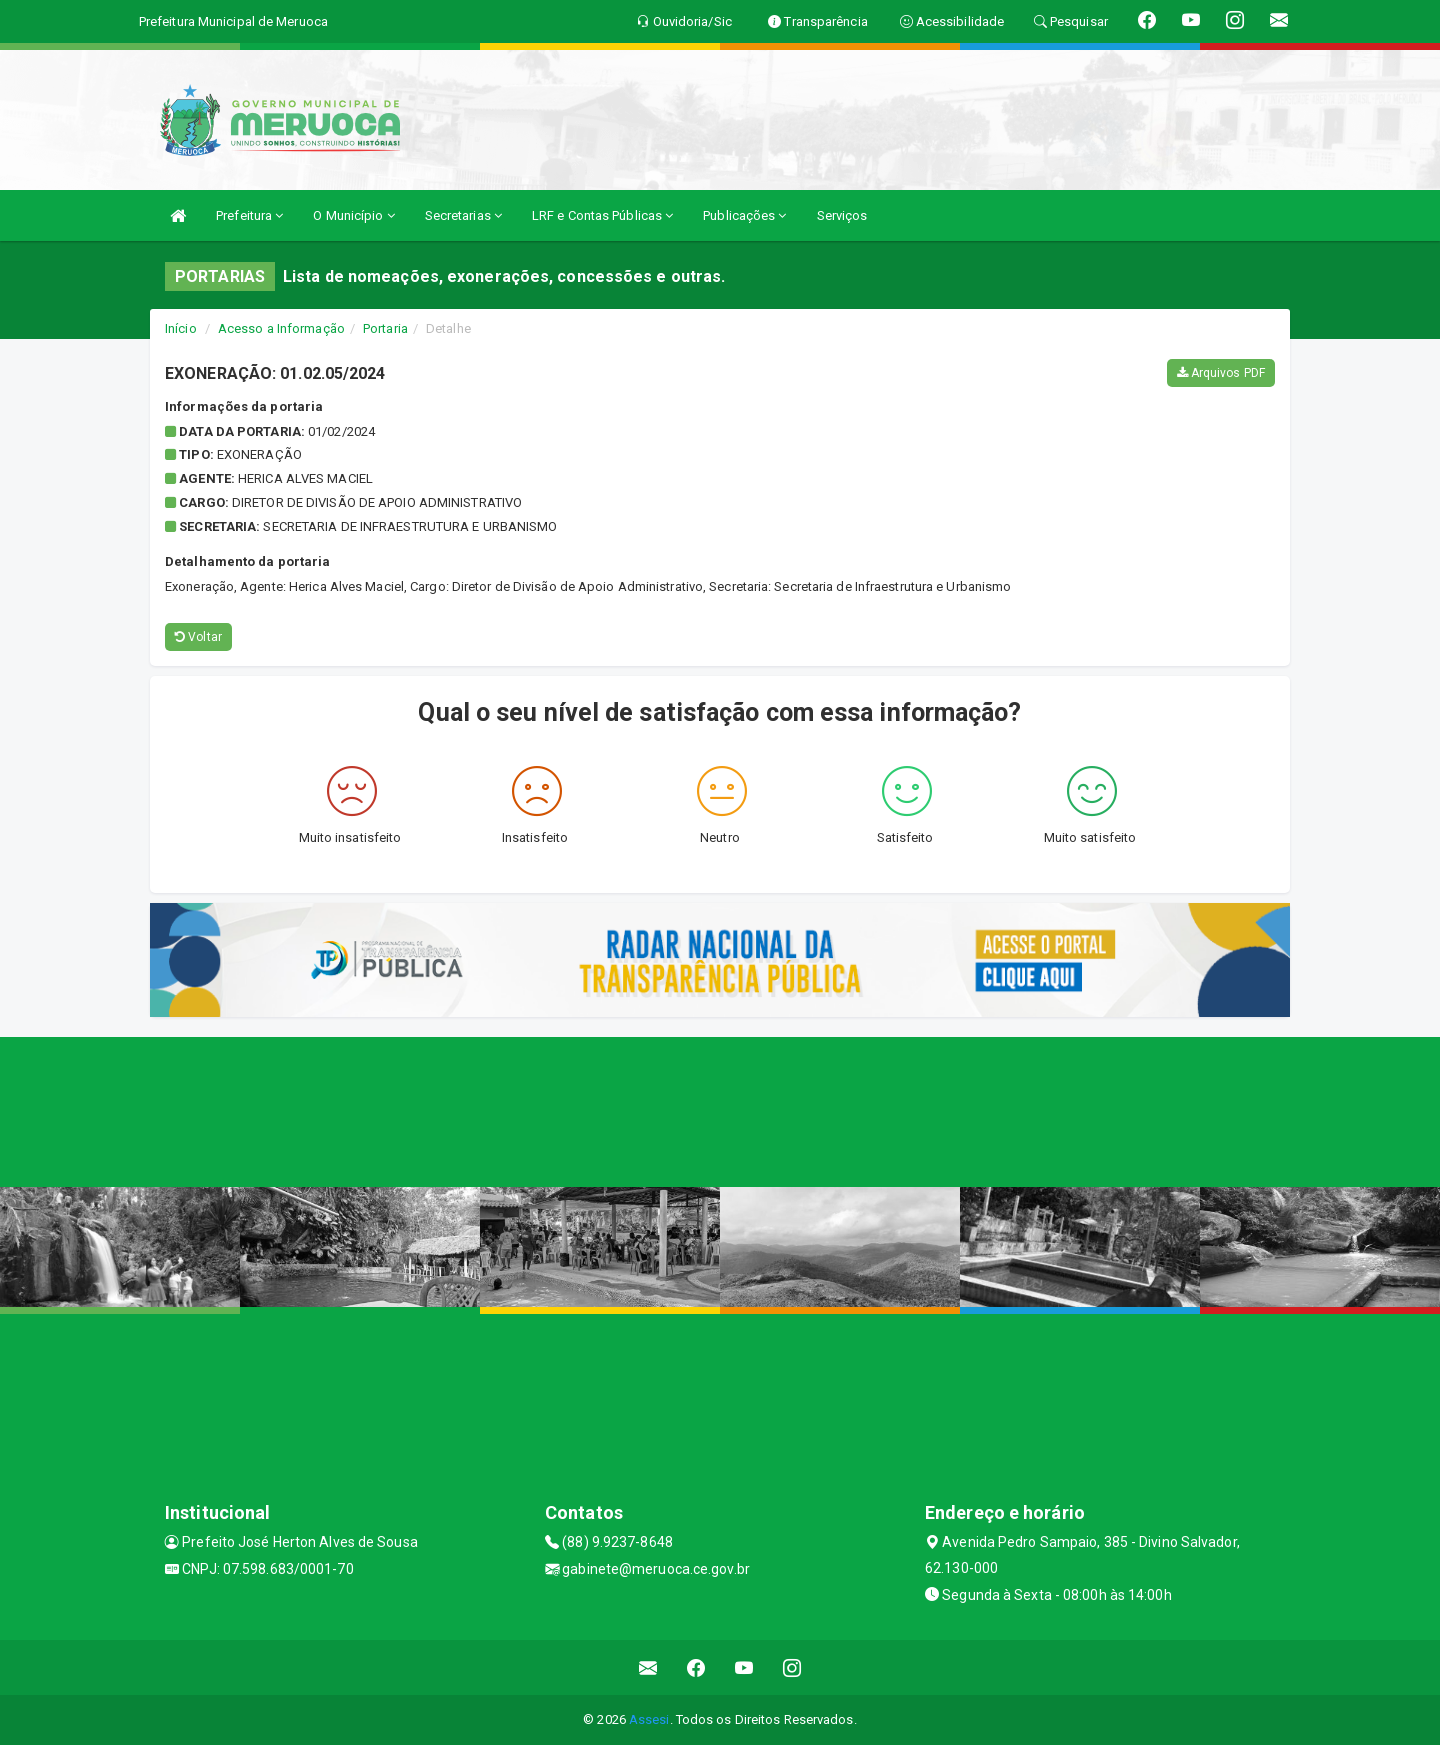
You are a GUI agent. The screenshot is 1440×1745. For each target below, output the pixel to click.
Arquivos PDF (1221, 373)
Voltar (198, 637)
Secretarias (463, 215)
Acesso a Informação (281, 328)
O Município (353, 215)
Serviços (842, 215)
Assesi (649, 1719)
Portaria (385, 328)
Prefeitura (249, 215)
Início (181, 328)
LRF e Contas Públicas (602, 215)
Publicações (744, 215)
